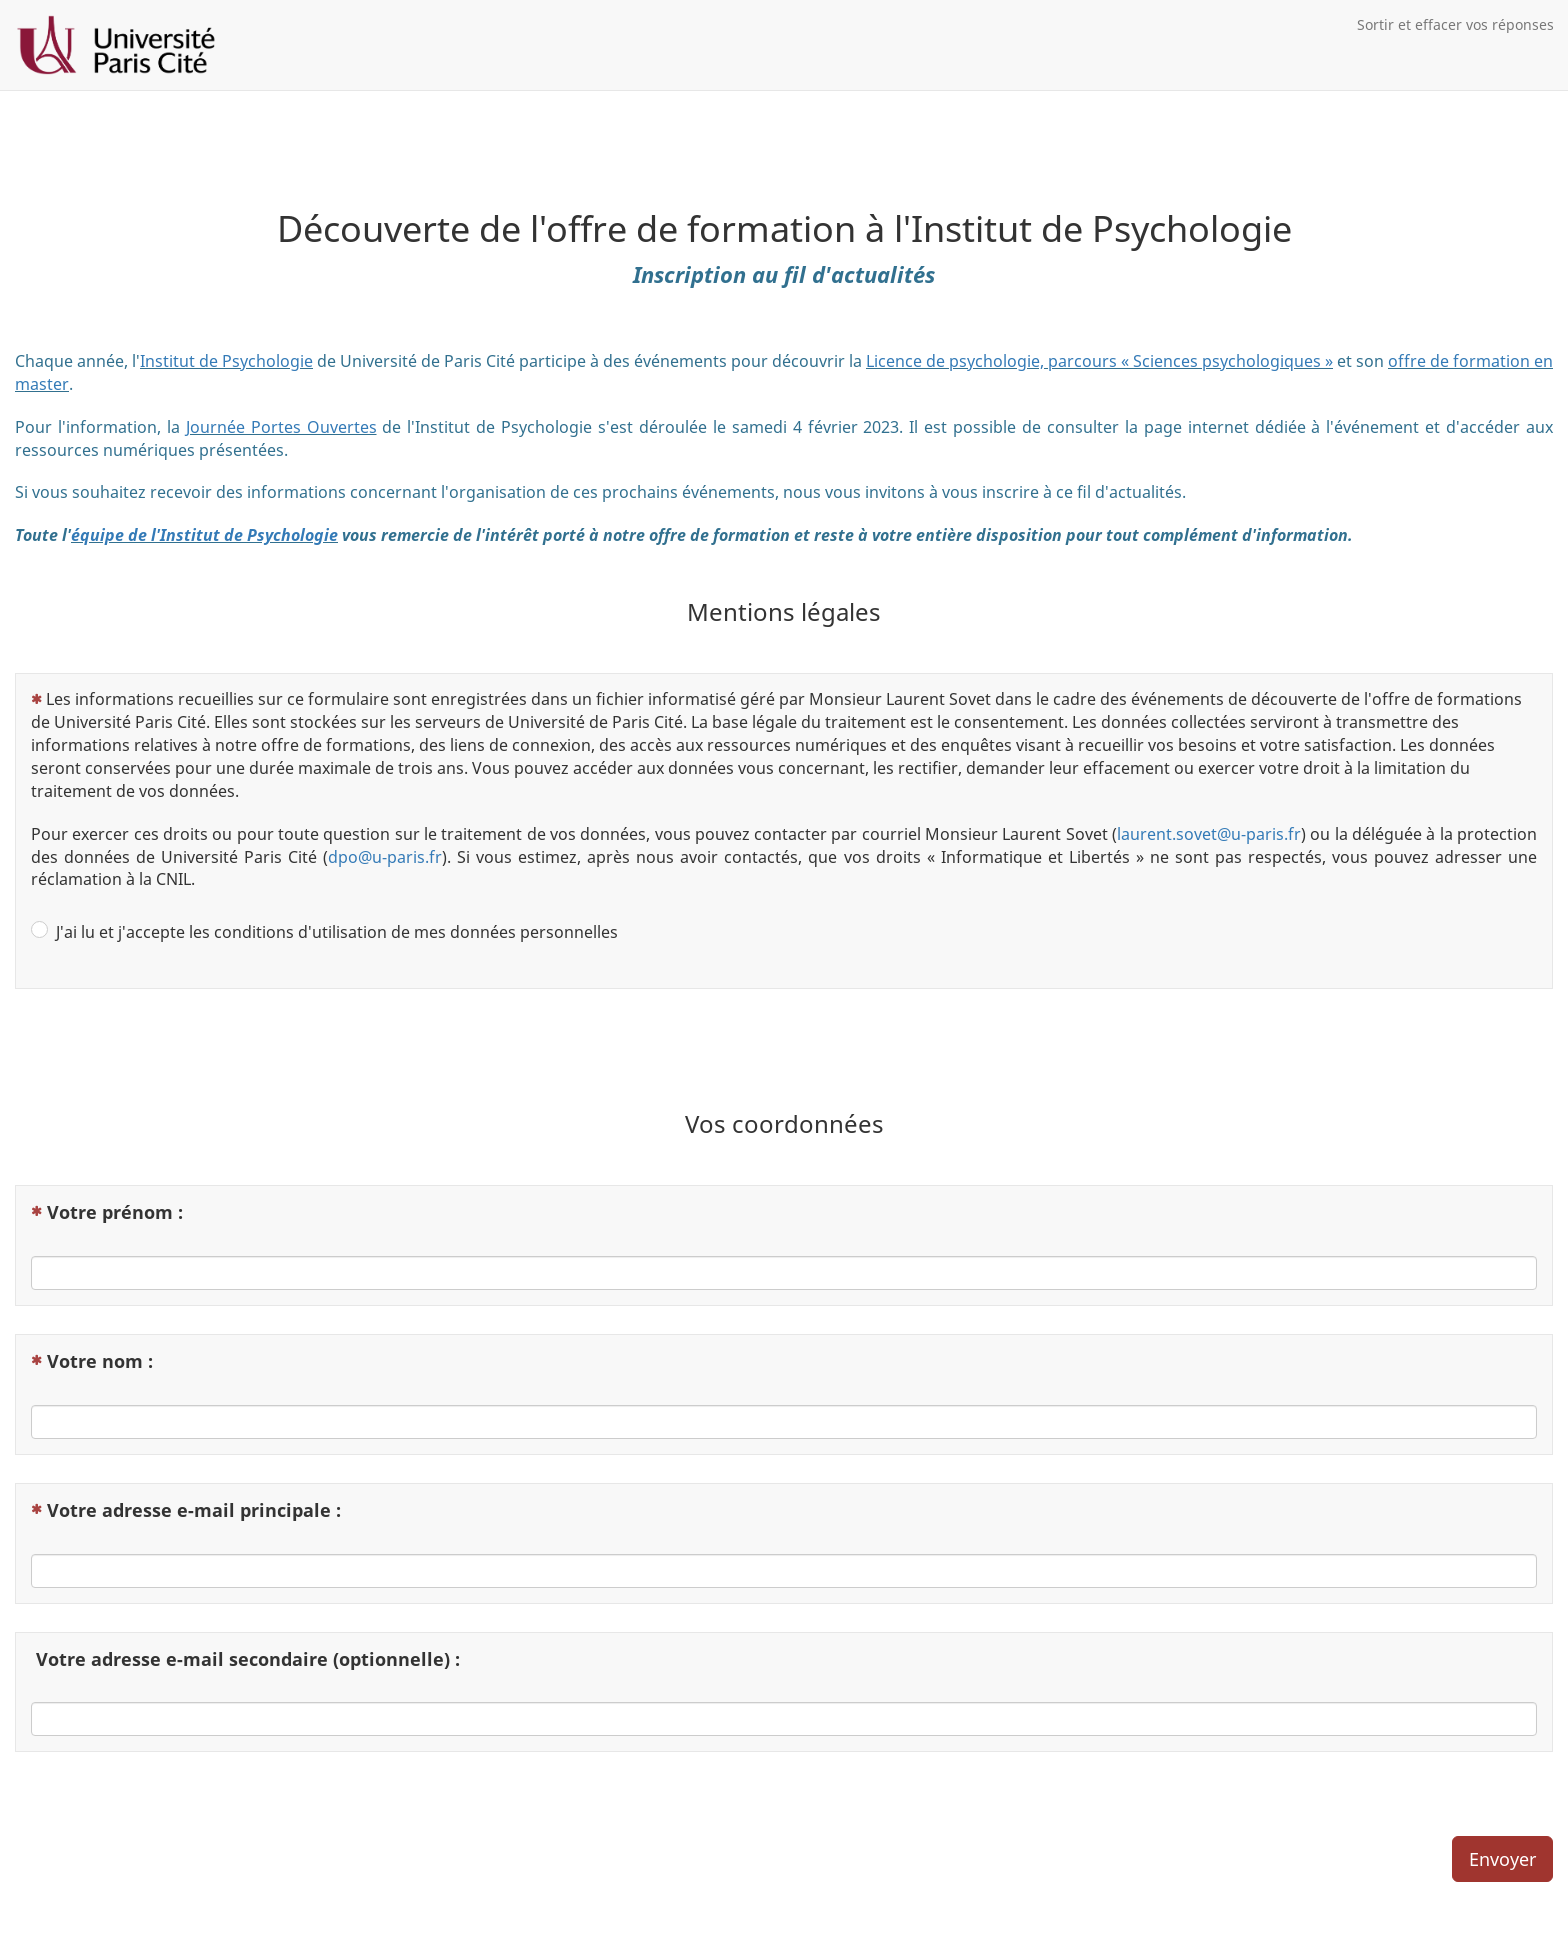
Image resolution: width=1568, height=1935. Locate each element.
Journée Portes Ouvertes (281, 427)
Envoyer (1502, 1859)
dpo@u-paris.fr (385, 857)
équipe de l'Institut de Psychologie (204, 535)
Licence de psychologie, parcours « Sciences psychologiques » (1099, 361)
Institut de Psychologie (226, 361)
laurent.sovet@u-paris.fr (1209, 834)
